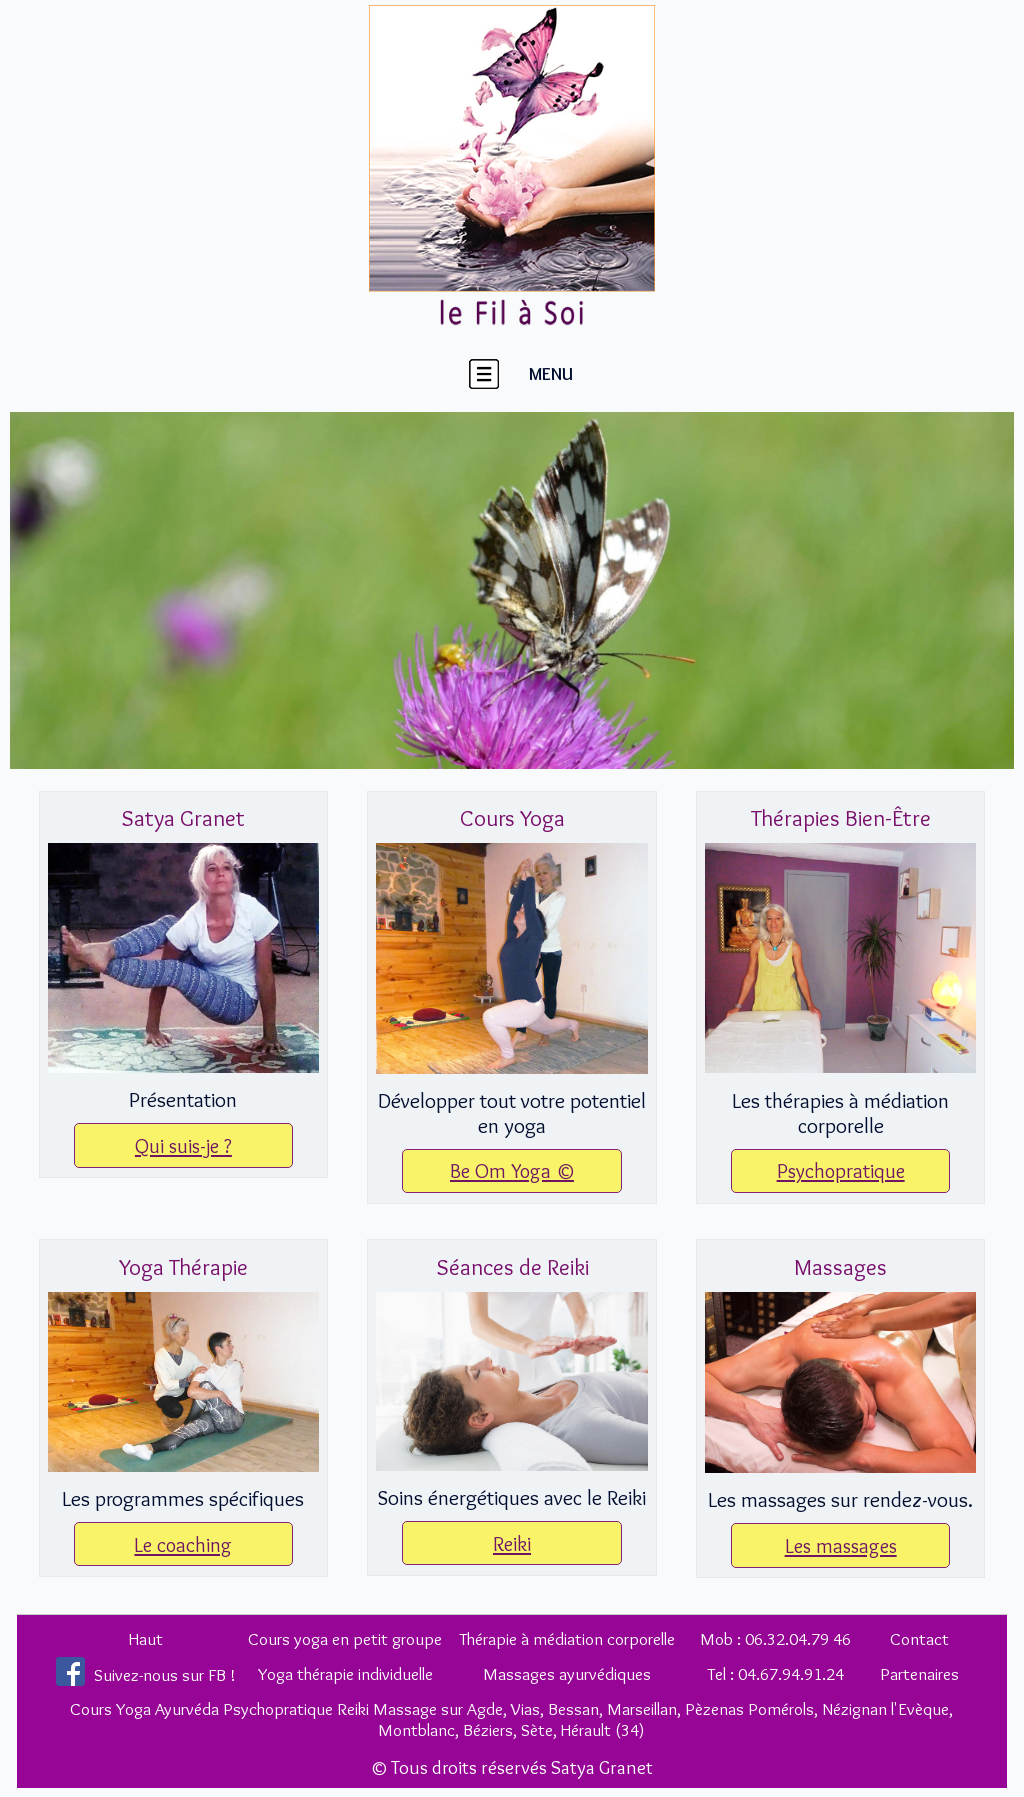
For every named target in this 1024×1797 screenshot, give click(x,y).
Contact (919, 1638)
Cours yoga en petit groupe (345, 1638)
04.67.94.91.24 (791, 1673)
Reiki (512, 1543)
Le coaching (183, 1544)
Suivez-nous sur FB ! (165, 1674)
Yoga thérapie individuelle (345, 1673)
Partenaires (919, 1673)
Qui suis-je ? (183, 1145)
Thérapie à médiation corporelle (567, 1638)
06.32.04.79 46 (798, 1638)
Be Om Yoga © (512, 1170)
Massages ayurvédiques (567, 1673)
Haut (146, 1638)
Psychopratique (841, 1170)
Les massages (841, 1545)
